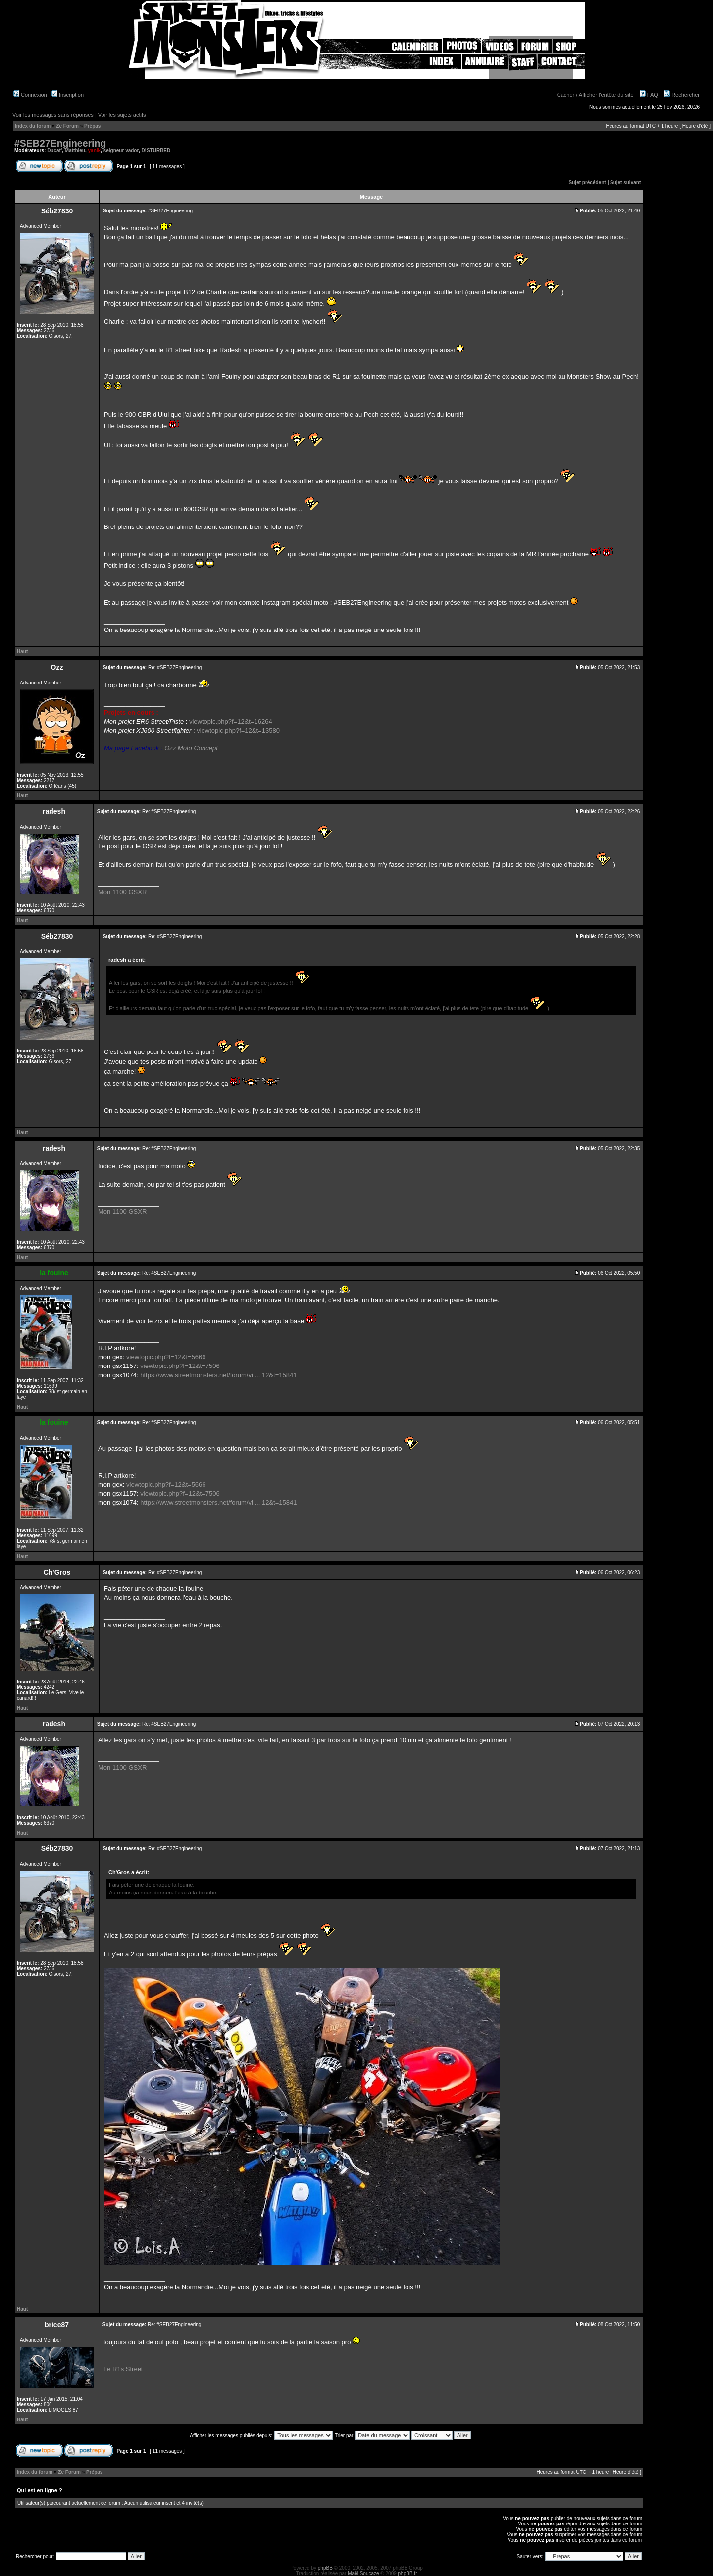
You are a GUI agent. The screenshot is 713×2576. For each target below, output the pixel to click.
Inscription (67, 95)
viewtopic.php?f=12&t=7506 (179, 1365)
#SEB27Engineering (60, 143)
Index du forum (33, 126)
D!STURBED (155, 150)
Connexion (30, 95)
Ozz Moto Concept (191, 748)
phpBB (325, 2568)
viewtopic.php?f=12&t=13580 (238, 730)
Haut (22, 651)
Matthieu (75, 150)
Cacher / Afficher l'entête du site (595, 95)
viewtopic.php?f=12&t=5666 (165, 1357)
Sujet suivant (625, 182)
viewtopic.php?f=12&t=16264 (230, 721)
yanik (94, 150)
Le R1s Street (123, 2369)
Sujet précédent (587, 182)
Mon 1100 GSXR (122, 891)
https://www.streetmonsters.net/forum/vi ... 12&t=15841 (218, 1375)
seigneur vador (121, 150)
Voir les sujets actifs (122, 115)
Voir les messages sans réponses (53, 115)
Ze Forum (67, 126)
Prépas (92, 126)
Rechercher (682, 95)
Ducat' (54, 150)
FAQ (649, 95)
